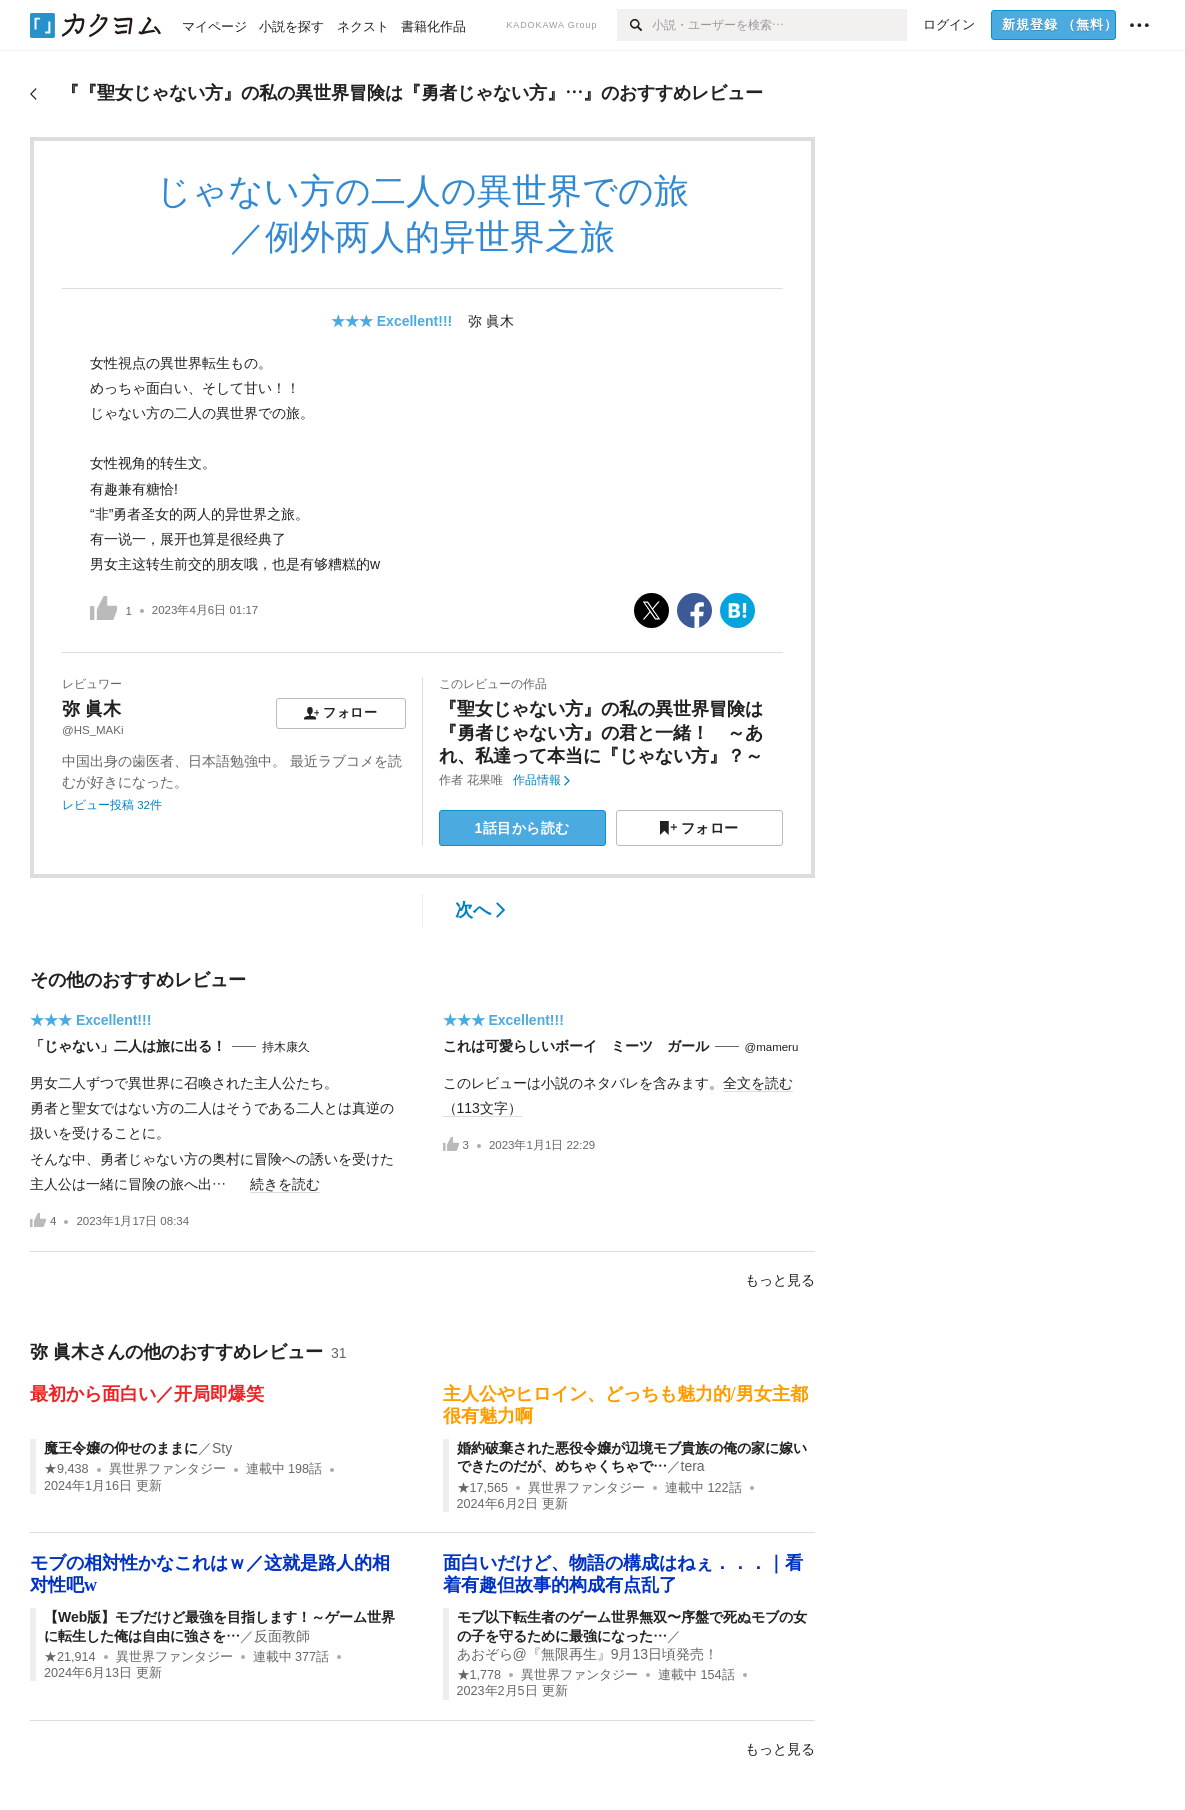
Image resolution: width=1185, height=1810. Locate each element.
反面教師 (282, 1636)
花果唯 (485, 780)
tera (693, 1466)
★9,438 (66, 1469)
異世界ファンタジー (167, 1469)
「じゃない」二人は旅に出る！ (128, 1046)
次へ (480, 910)
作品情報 (541, 780)
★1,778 (479, 1675)
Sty (222, 1448)
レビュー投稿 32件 (112, 805)
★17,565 (483, 1488)
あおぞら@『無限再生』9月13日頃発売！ (588, 1654)
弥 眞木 (491, 321)
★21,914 (70, 1657)
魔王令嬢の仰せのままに (121, 1448)
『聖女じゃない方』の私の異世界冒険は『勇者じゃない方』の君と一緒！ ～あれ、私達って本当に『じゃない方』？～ (601, 732)
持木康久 (286, 1047)
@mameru (772, 1047)
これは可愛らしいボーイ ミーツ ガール (576, 1046)
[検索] (634, 25)
